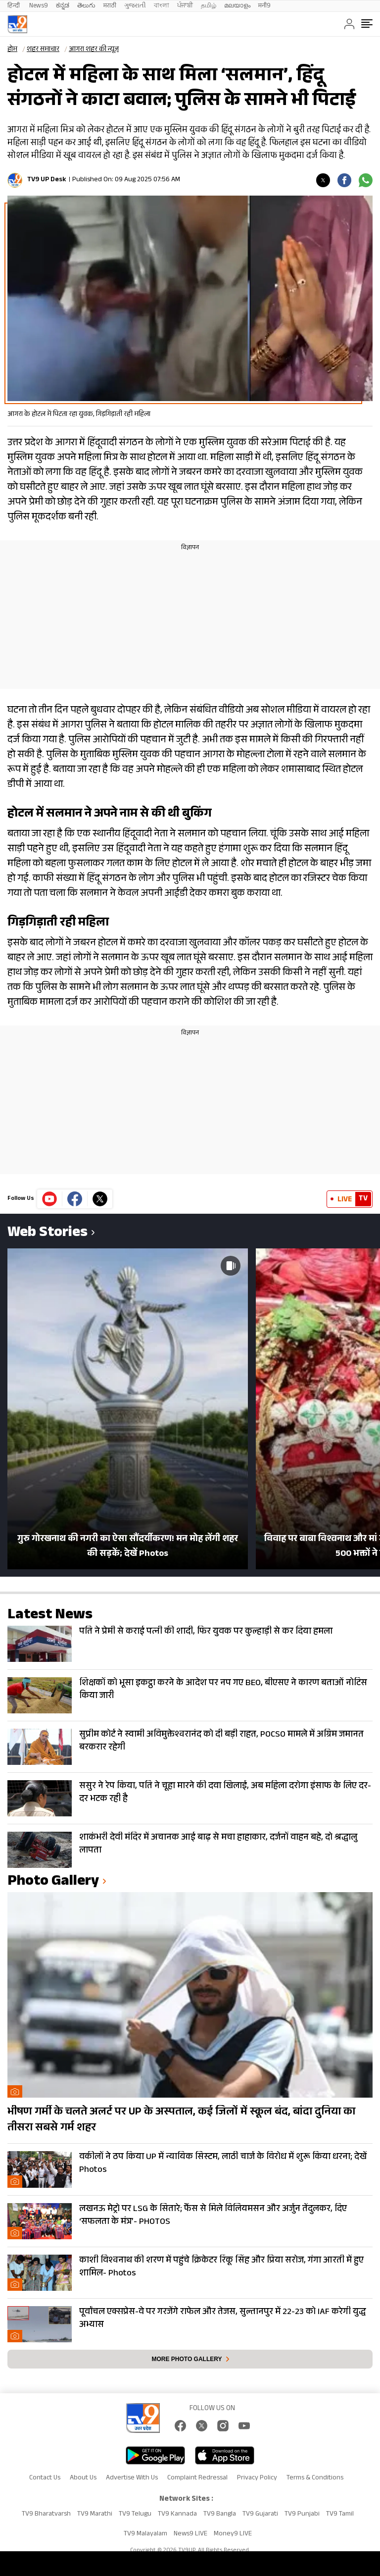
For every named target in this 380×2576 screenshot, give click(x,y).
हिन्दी (14, 6)
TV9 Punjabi (302, 2515)
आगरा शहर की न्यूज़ (94, 50)
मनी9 (264, 6)
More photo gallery (186, 2359)
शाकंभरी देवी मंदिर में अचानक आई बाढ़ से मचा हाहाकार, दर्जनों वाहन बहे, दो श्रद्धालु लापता (218, 1844)
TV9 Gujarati (260, 2515)
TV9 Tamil (340, 2515)
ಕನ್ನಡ (62, 6)
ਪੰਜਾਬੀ (185, 6)
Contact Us (44, 2478)
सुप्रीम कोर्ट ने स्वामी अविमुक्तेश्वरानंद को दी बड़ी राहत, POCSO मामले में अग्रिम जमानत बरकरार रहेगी (221, 1741)
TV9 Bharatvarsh (46, 2515)
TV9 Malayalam (145, 2534)
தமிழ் (208, 6)
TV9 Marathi (94, 2515)
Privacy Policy (257, 2478)
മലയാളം (237, 6)
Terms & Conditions (314, 2478)
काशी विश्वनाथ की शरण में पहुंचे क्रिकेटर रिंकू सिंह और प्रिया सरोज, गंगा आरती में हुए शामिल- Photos (221, 2267)
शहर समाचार (43, 50)
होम (12, 50)
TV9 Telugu (135, 2515)
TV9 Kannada (177, 2515)
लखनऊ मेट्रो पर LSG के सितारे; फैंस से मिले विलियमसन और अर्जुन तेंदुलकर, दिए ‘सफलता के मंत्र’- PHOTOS (213, 2216)
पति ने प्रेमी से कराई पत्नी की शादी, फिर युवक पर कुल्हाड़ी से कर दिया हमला (205, 1632)
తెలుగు (86, 6)
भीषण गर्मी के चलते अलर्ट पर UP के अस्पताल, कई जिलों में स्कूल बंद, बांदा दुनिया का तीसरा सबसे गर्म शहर (181, 2120)
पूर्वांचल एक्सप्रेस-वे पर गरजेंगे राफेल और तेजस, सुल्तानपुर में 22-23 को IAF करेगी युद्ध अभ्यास (222, 2319)
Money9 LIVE (233, 2534)
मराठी (109, 6)
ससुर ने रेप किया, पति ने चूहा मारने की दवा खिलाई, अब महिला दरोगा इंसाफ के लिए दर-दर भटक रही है (225, 1793)
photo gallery (53, 1882)
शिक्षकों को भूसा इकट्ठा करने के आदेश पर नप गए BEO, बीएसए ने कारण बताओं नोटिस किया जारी (223, 1690)
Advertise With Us (132, 2478)
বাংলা (161, 6)
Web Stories (47, 1233)
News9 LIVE (190, 2534)
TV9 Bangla (219, 2515)
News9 (38, 6)
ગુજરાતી (135, 6)
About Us (83, 2478)
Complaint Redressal (197, 2478)
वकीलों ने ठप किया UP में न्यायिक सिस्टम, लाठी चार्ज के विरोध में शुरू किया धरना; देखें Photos (223, 2164)
